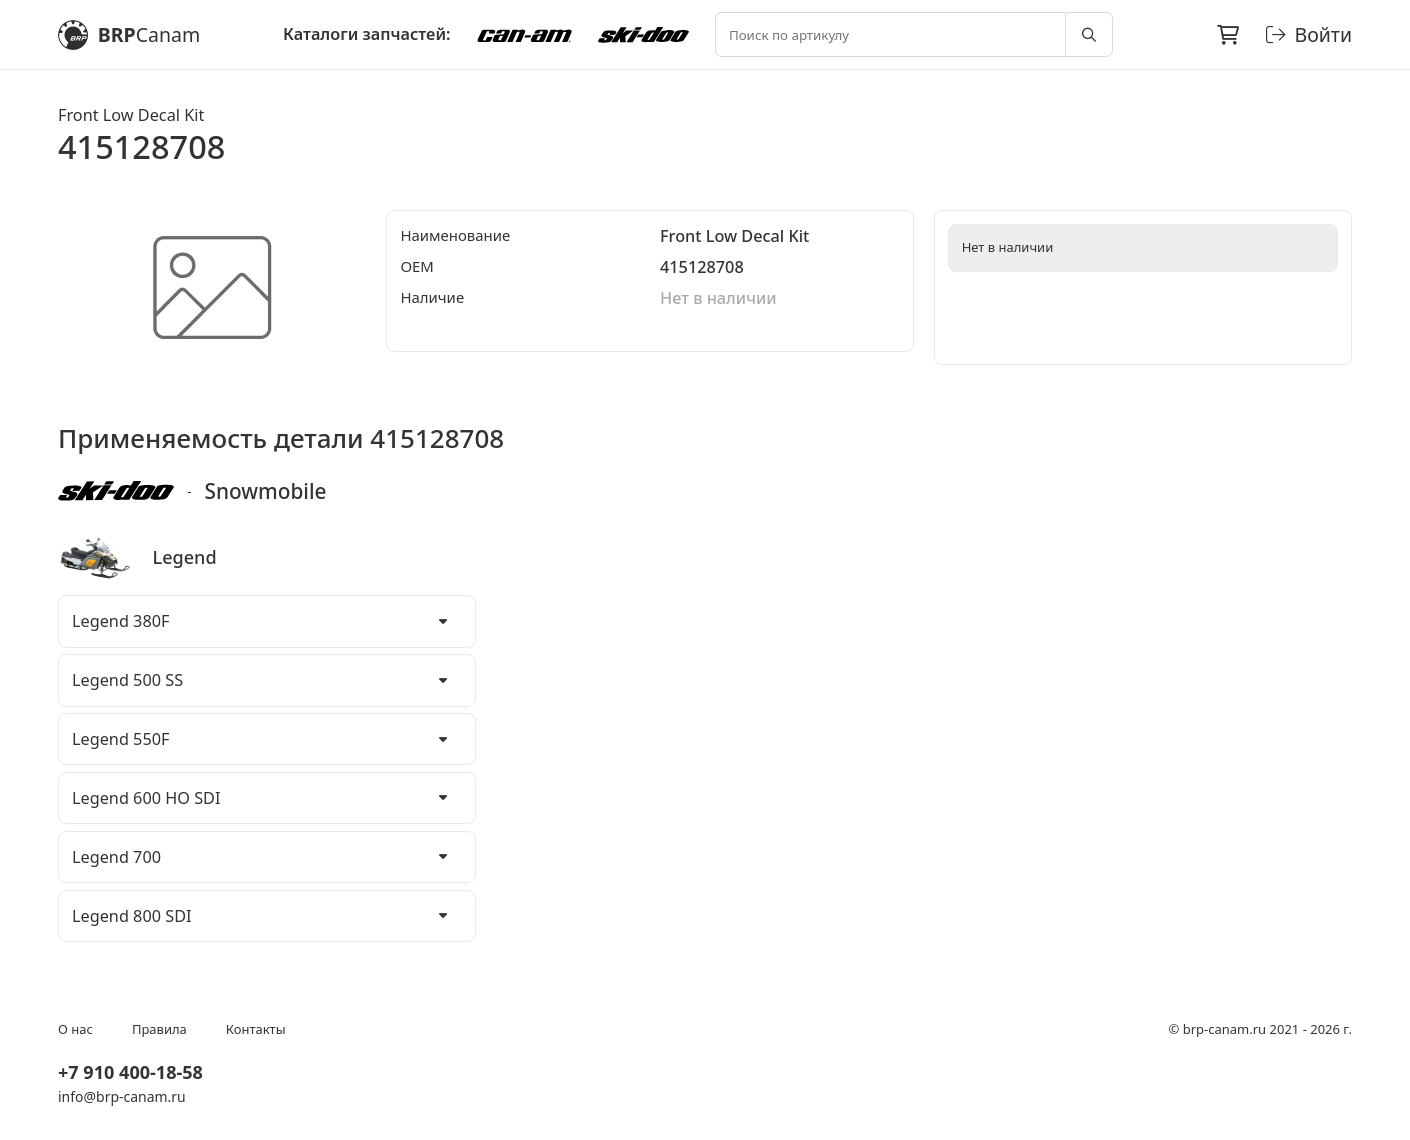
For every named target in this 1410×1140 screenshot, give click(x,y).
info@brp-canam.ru (122, 1096)
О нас (75, 1029)
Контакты (256, 1029)
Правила (159, 1029)
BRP (129, 35)
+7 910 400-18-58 (130, 1072)
